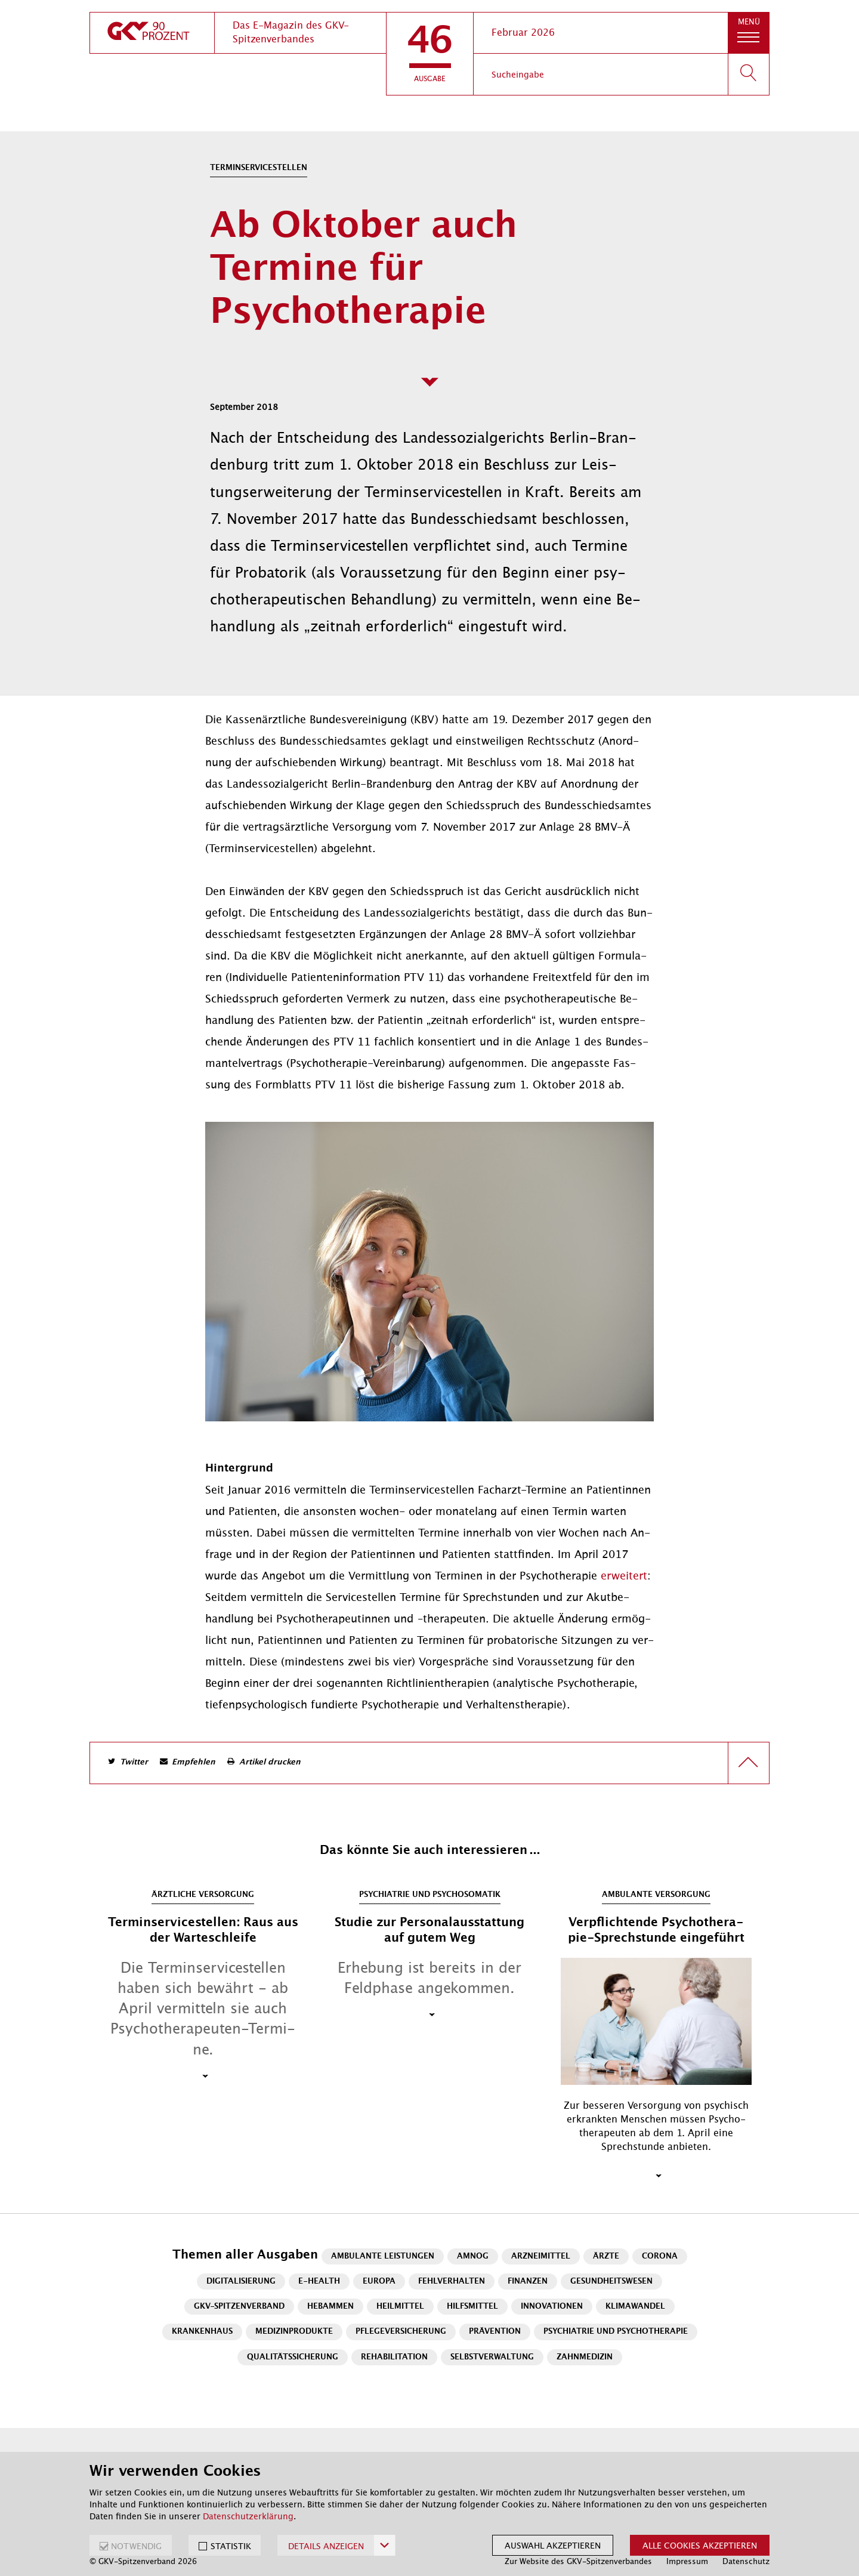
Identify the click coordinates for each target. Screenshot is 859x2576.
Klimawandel (635, 2306)
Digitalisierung (241, 2281)
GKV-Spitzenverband (239, 2306)
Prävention (495, 2332)
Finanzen (528, 2281)
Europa (379, 2281)
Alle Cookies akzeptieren (699, 2545)
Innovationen (552, 2306)
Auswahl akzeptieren (553, 2545)
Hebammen (330, 2306)
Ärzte (606, 2256)
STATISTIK (231, 2546)
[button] (430, 53)
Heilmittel (400, 2306)
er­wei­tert (624, 1576)
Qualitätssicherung (292, 2357)
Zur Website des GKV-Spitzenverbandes (578, 2561)
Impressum (687, 2561)
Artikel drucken (270, 1762)
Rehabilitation (394, 2357)
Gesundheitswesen (611, 2281)
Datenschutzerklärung (248, 2516)
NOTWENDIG (136, 2546)
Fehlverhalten (451, 2281)
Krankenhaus (202, 2332)
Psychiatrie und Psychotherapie (615, 2332)
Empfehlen (193, 1762)
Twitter (134, 1762)
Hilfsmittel (472, 2306)
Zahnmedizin (585, 2357)
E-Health (319, 2281)
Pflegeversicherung (401, 2332)
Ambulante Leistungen (382, 2256)
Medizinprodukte (294, 2332)
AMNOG (473, 2256)
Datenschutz (746, 2561)
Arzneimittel (540, 2256)
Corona (660, 2256)
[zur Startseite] (152, 33)
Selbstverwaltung (492, 2357)
